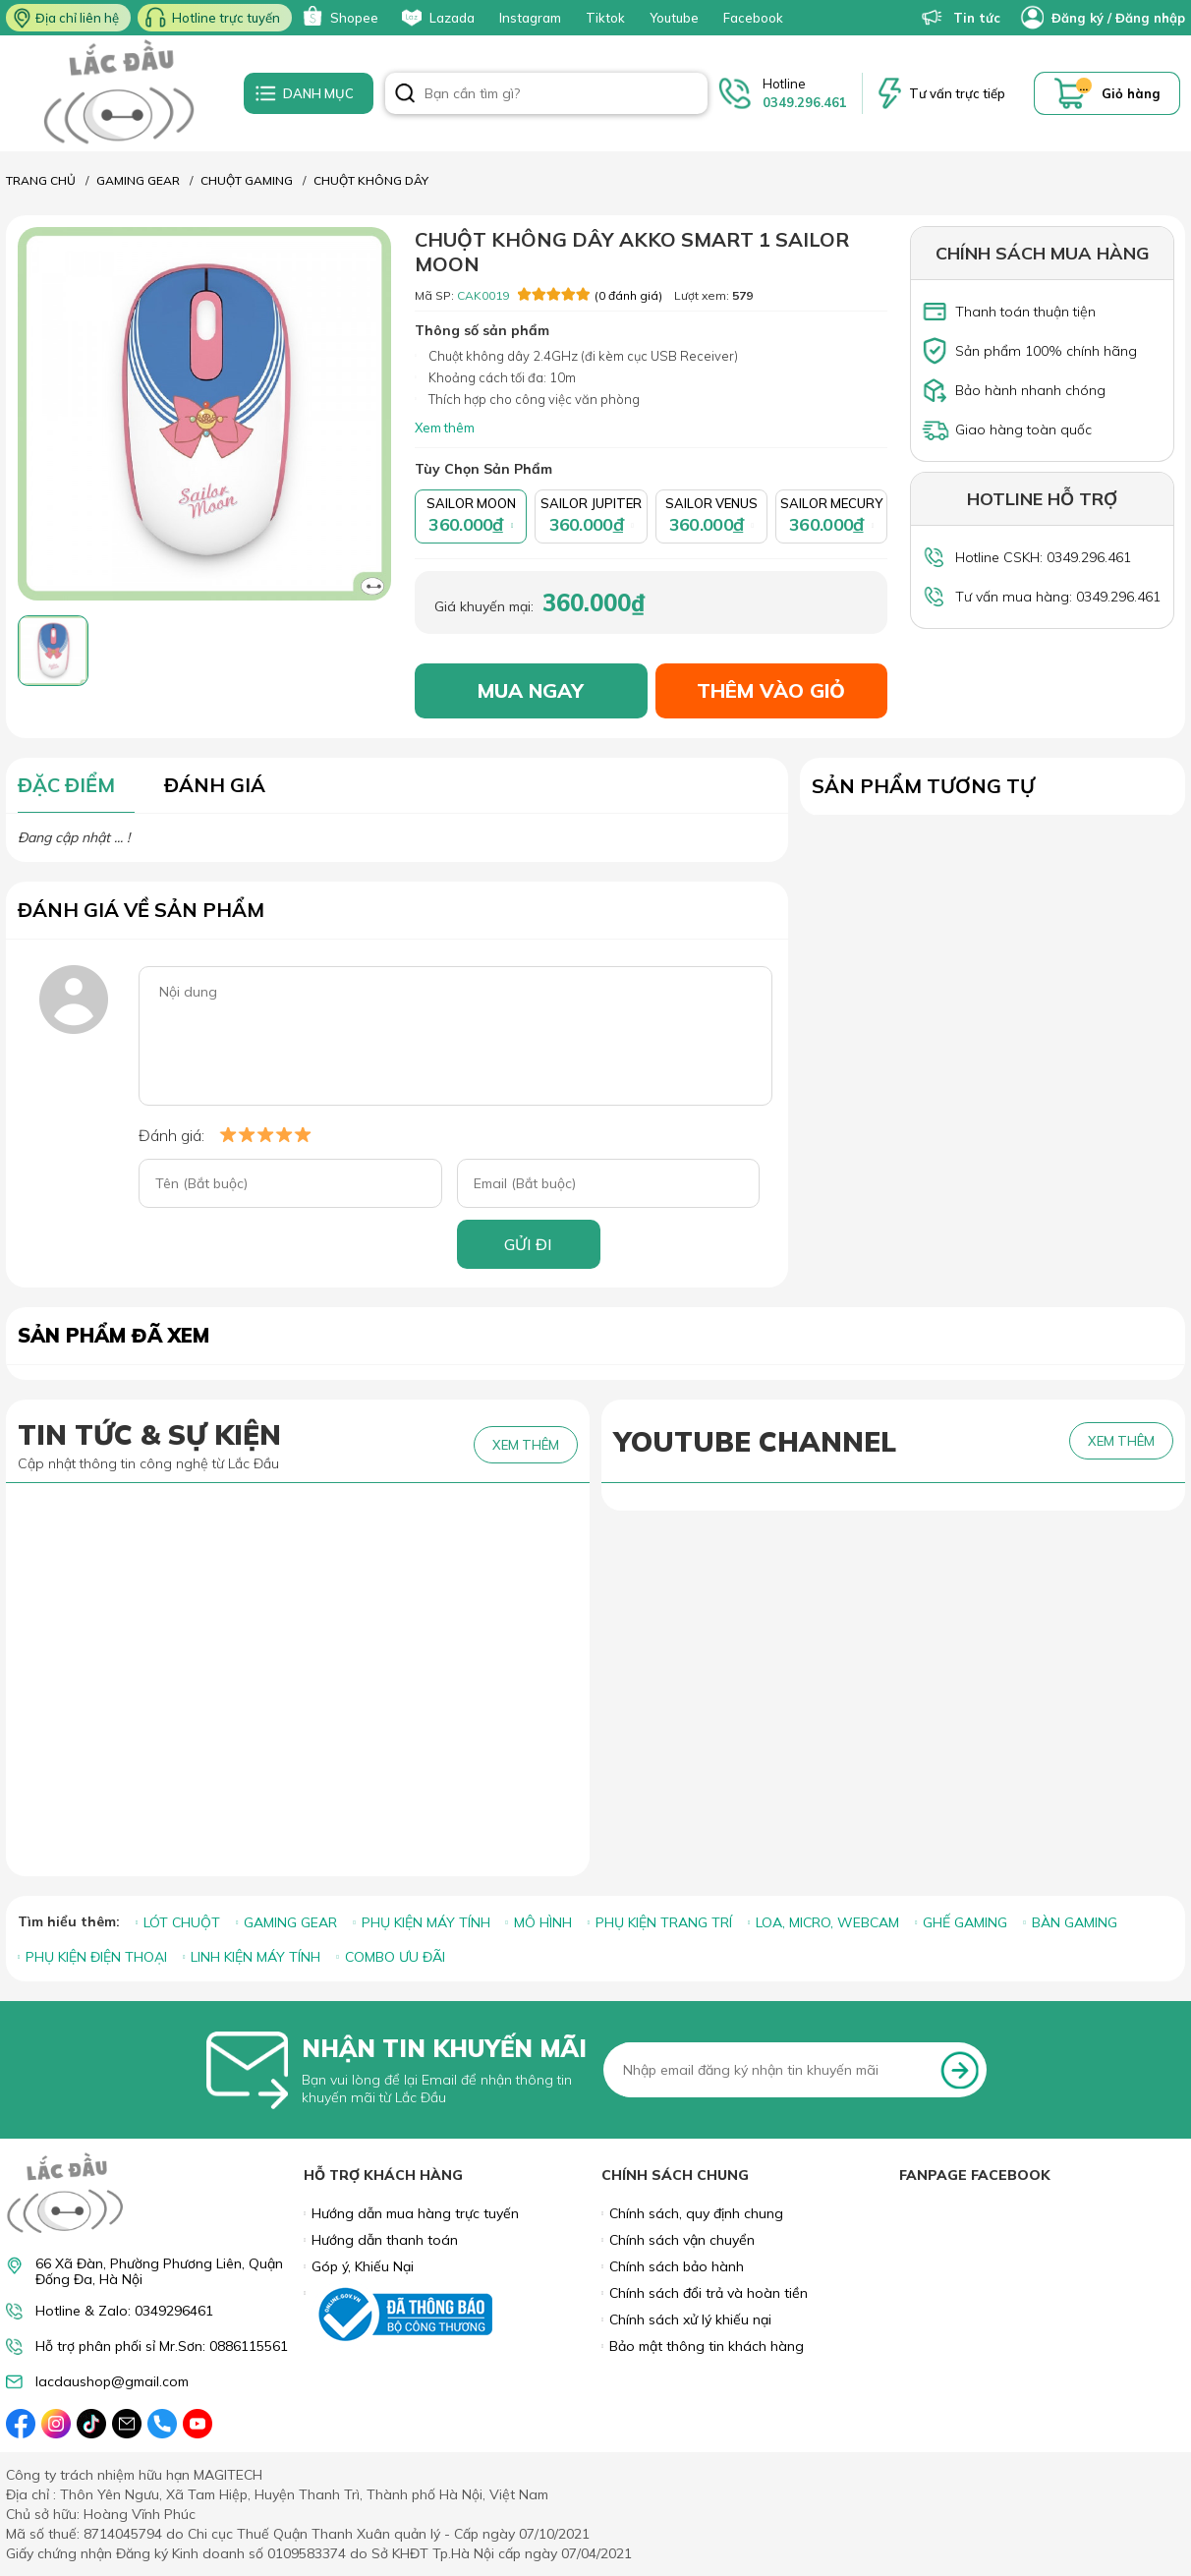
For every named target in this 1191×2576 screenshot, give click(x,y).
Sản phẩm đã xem (113, 1335)
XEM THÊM (525, 1445)
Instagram (530, 18)
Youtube (674, 18)
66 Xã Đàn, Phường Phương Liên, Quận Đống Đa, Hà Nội (159, 2271)
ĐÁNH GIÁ (214, 785)
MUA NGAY (531, 690)
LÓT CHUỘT (181, 1922)
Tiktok (605, 18)
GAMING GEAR (290, 1922)
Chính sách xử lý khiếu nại (690, 2319)
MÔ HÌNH (543, 1922)
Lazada (436, 17)
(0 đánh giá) (590, 295)
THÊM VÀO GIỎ (771, 690)
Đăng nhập (1150, 18)
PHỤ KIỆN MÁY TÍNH (426, 1922)
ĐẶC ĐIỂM (66, 785)
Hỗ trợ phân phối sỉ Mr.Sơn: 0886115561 (161, 2346)
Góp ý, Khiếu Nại (363, 2266)
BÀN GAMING (1074, 1922)
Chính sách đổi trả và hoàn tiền (708, 2293)
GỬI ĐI (528, 1244)
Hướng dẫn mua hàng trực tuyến (415, 2213)
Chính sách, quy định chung (696, 2213)
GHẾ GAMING (965, 1922)
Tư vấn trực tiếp (957, 93)
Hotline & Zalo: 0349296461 (124, 2311)
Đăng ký (1077, 18)
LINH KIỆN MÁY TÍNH (255, 1957)
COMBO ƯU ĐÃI (395, 1957)
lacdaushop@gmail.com (112, 2382)
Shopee (338, 17)
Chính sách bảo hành (676, 2266)
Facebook (753, 18)
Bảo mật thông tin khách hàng (706, 2346)
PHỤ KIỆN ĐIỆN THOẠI (96, 1957)
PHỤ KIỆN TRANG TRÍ (664, 1922)
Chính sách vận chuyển (682, 2240)
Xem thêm (445, 427)
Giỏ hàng (1131, 93)
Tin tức (961, 17)
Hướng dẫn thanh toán (385, 2240)
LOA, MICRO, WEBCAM (827, 1922)
